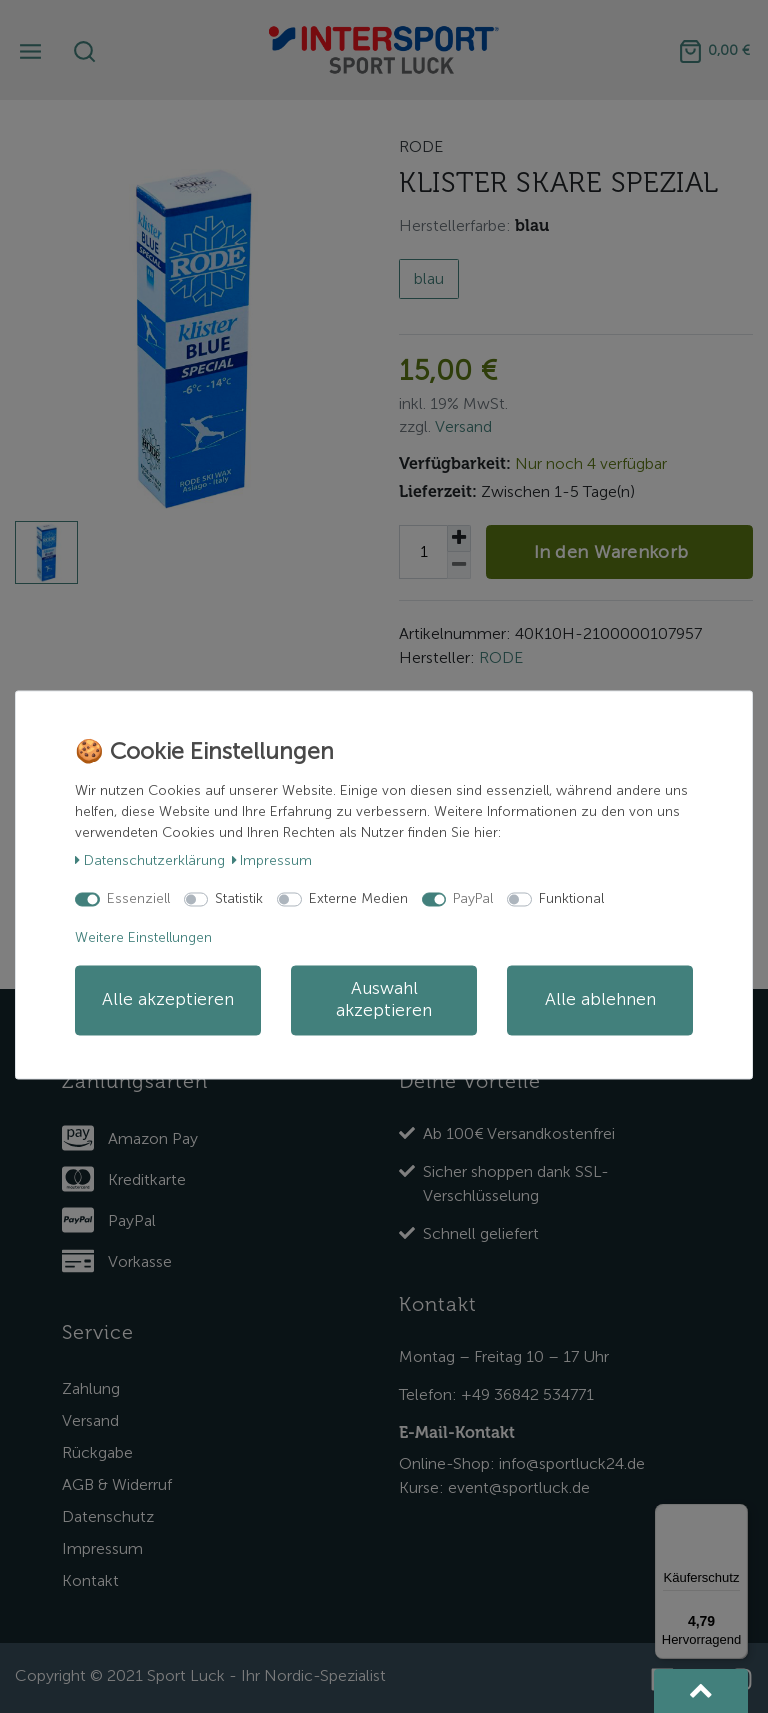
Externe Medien (358, 898)
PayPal (473, 898)
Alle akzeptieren (168, 999)
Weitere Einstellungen (143, 937)
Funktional (571, 898)
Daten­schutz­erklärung (150, 860)
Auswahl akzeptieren (384, 999)
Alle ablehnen (600, 999)
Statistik (239, 898)
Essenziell (138, 898)
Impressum (272, 860)
